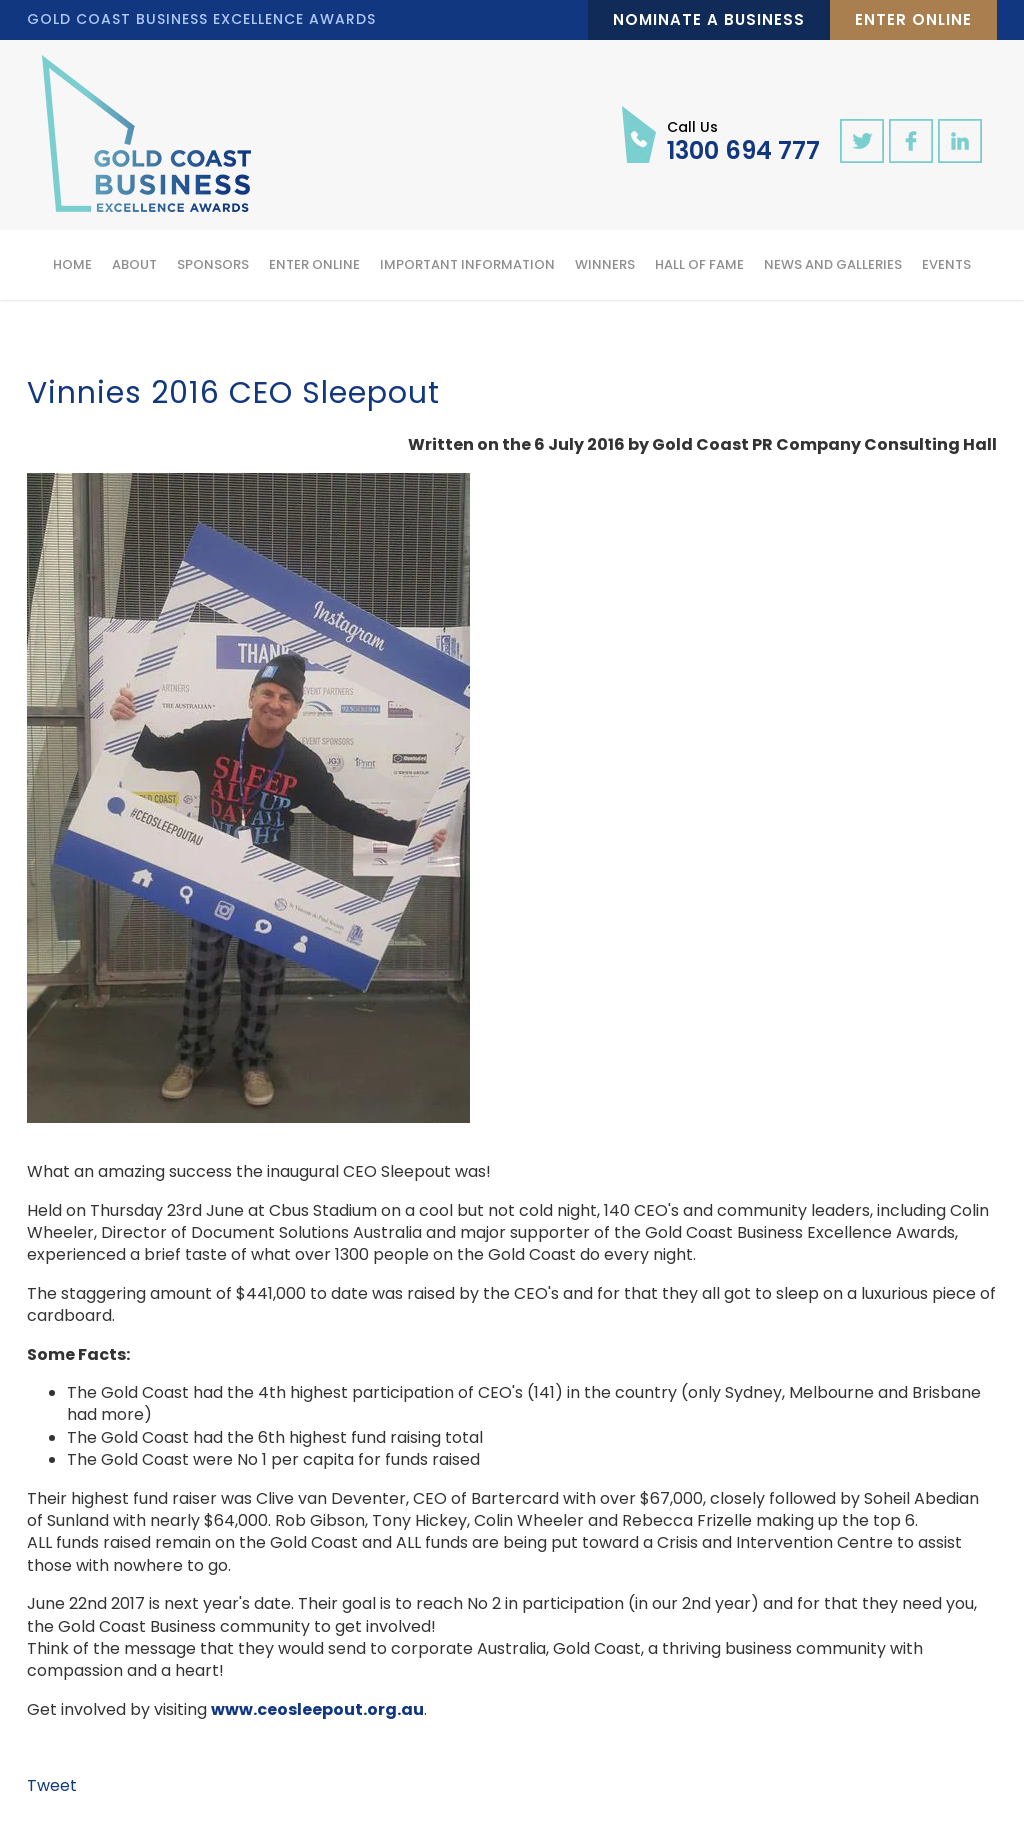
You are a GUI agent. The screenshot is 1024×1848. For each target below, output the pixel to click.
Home (72, 264)
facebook (911, 141)
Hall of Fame (699, 264)
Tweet (52, 1785)
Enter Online (913, 19)
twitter (862, 141)
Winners (605, 264)
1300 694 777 (743, 140)
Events (946, 264)
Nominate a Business (709, 19)
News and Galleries (833, 264)
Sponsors (213, 264)
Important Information (467, 264)
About (134, 264)
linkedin (960, 141)
